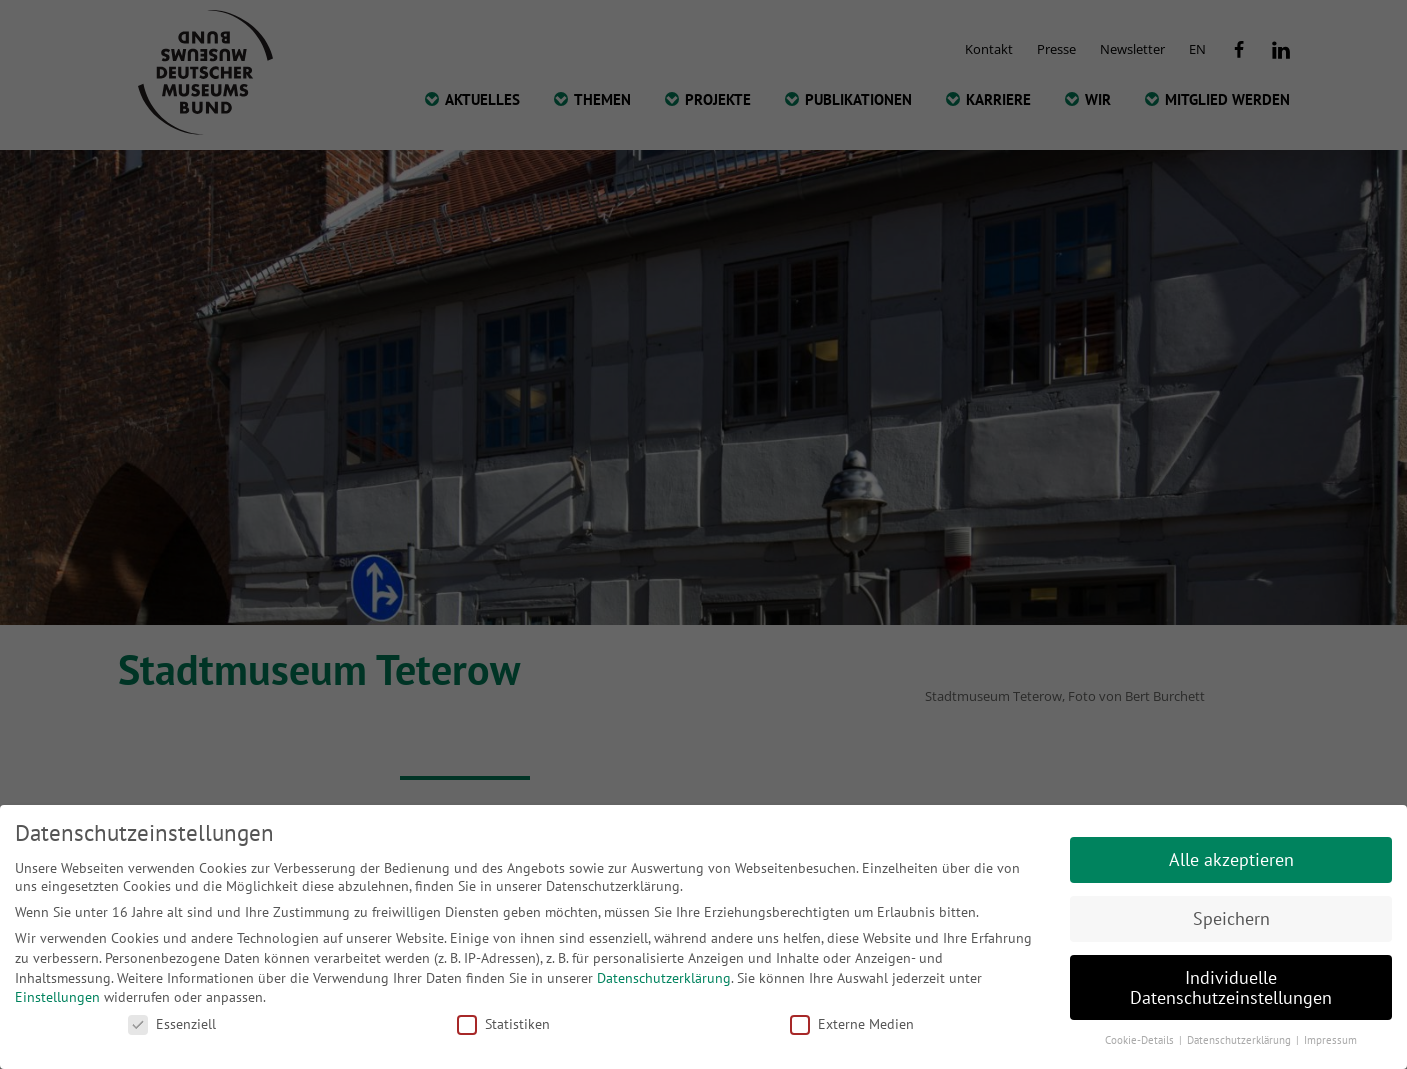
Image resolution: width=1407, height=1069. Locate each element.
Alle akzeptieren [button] (1231, 859)
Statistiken (503, 1024)
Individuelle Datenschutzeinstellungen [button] (1231, 987)
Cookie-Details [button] (1141, 1040)
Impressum (1330, 1040)
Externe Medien (852, 1024)
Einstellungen (57, 997)
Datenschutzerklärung (664, 978)
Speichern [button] (1231, 918)
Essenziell (172, 1024)
